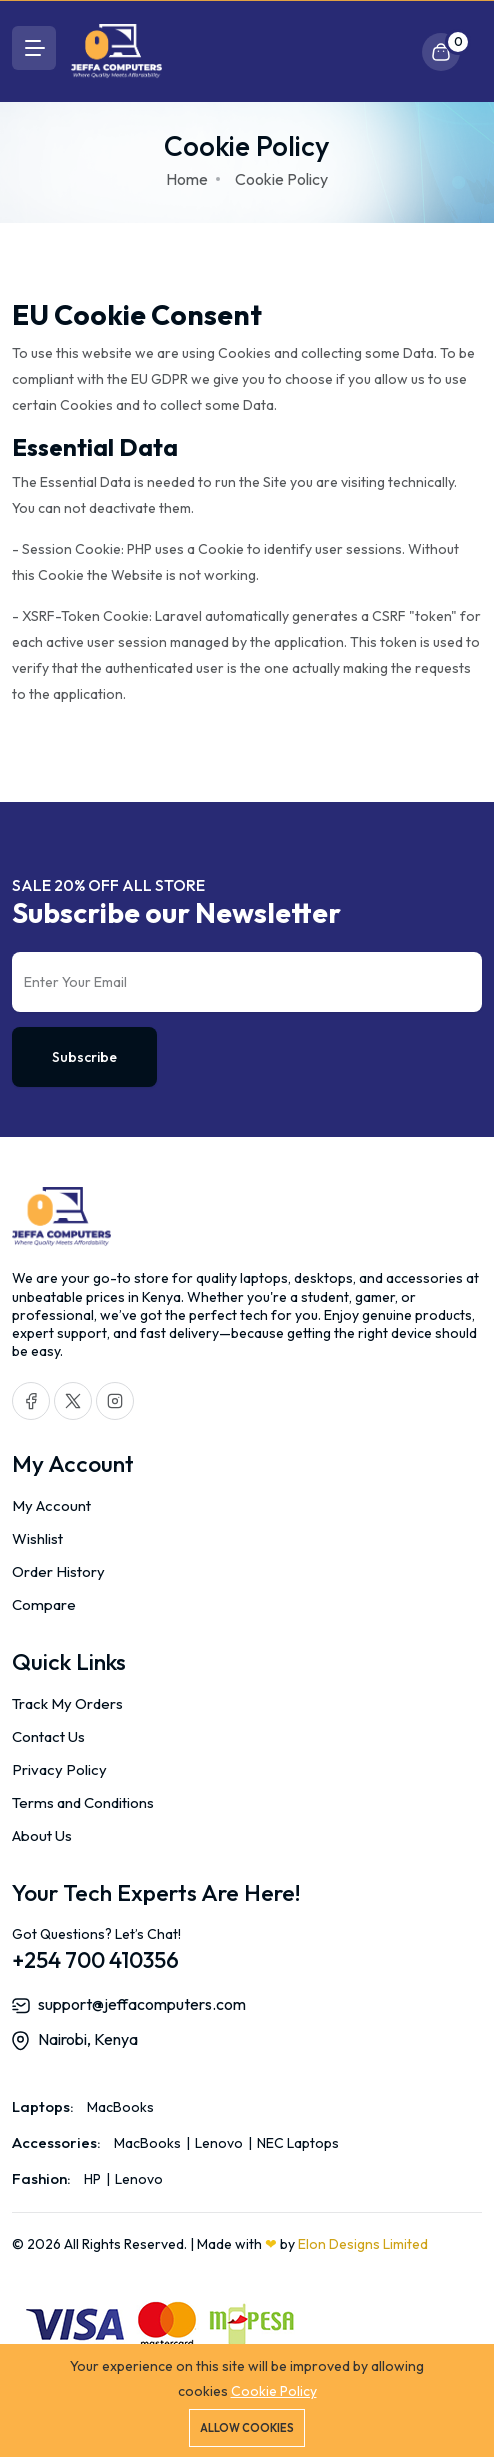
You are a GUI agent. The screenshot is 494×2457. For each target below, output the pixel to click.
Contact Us (48, 1736)
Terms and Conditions (83, 1802)
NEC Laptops (296, 2143)
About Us (42, 1835)
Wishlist (37, 1538)
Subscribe (84, 1057)
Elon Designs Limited (363, 2244)
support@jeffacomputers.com (142, 2004)
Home (187, 179)
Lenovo (219, 2143)
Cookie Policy (274, 2391)
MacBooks (120, 2107)
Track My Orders (67, 1703)
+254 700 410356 (95, 1960)
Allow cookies (247, 2428)
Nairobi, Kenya (88, 2039)
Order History (58, 1571)
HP (94, 2179)
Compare (44, 1604)
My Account (51, 1505)
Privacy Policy (59, 1769)
